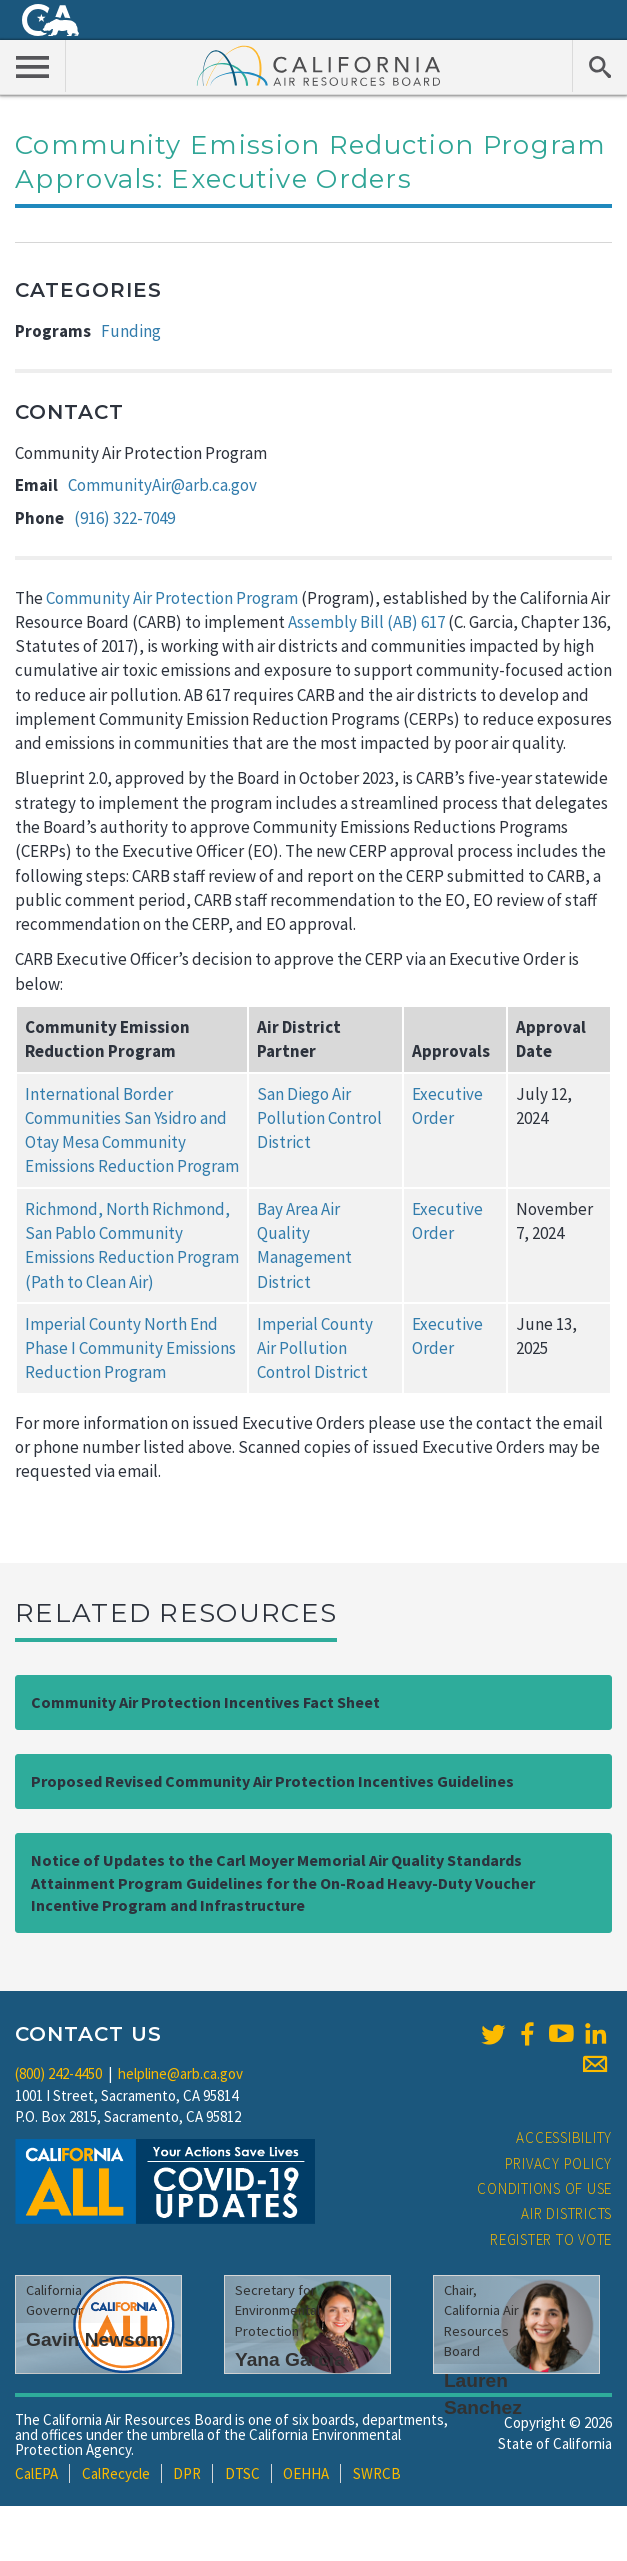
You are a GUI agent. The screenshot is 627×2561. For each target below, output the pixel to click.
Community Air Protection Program (172, 598)
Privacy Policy (559, 2163)
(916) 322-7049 (124, 518)
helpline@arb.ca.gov (180, 2073)
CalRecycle (116, 2473)
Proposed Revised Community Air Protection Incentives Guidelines (272, 1781)
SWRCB (377, 2473)
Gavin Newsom (95, 2339)
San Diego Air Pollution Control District (319, 1118)
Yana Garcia (290, 2359)
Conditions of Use (544, 2188)
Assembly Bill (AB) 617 (366, 622)
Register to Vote (551, 2239)
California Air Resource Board (319, 65)
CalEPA (36, 2473)
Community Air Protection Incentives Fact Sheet (205, 1702)
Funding (131, 331)
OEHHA (306, 2473)
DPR (187, 2473)
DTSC (242, 2473)
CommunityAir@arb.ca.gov (162, 485)
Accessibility (564, 2137)
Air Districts (566, 2213)
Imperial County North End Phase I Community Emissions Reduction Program (130, 1348)
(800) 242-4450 (58, 2073)
